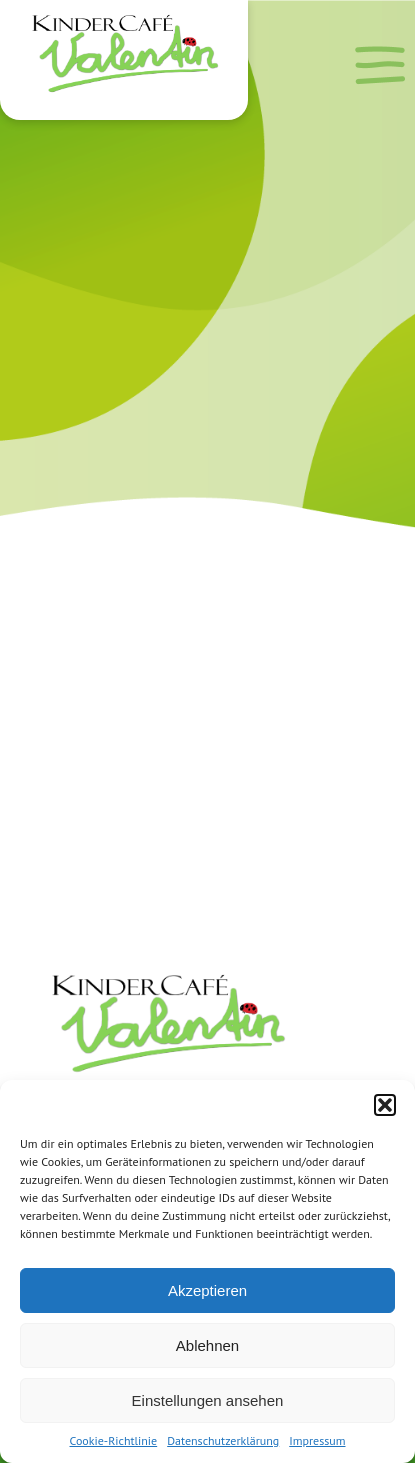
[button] (385, 1105)
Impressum (317, 1440)
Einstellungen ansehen (208, 1400)
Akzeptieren (207, 1290)
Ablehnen (207, 1345)
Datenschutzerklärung (223, 1440)
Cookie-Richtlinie (114, 1440)
